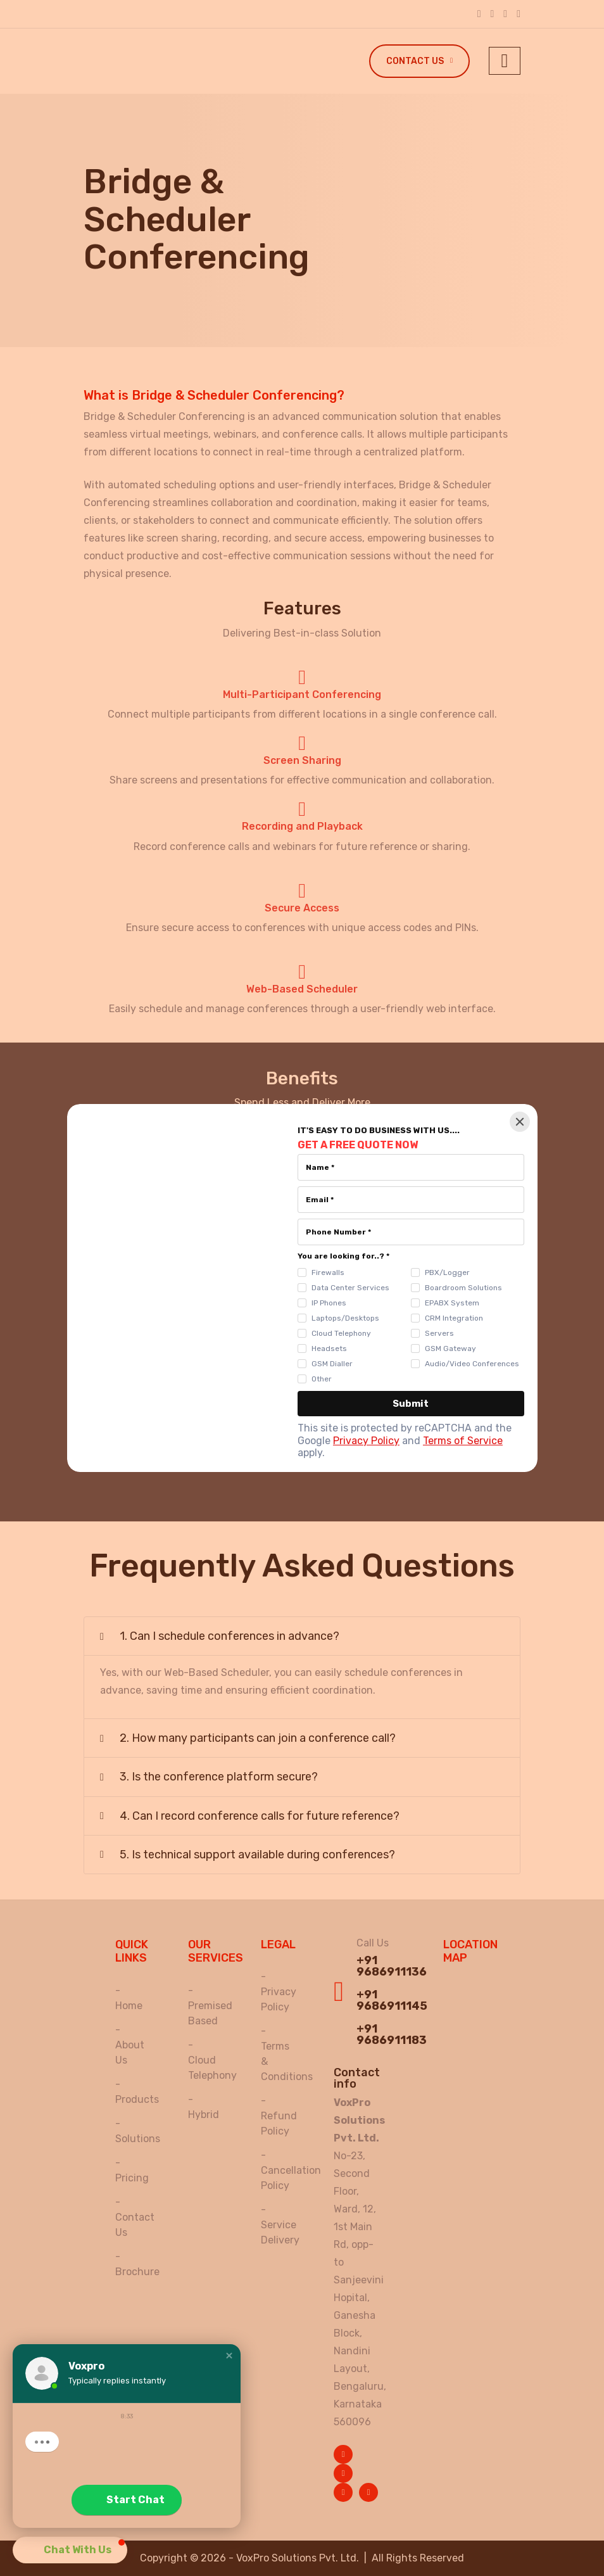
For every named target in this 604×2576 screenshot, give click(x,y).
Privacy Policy (366, 1441)
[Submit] (411, 1403)
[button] (229, 2355)
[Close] (520, 1122)
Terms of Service (463, 1441)
